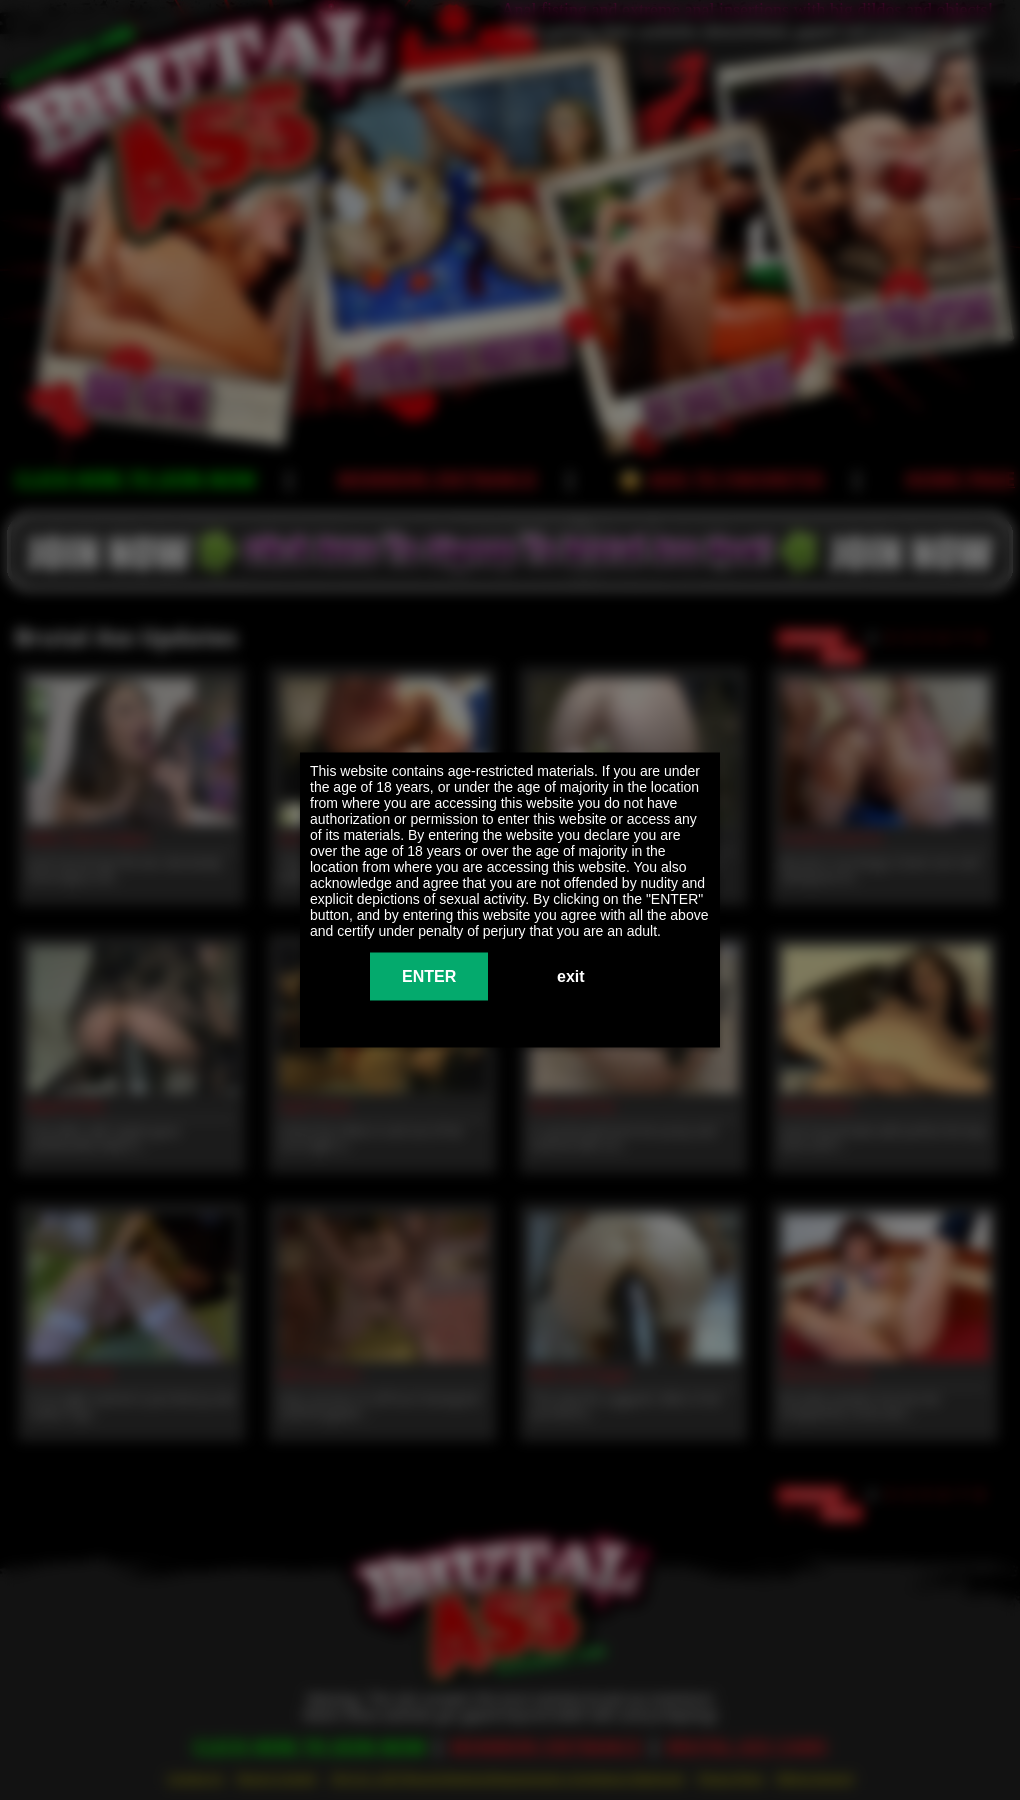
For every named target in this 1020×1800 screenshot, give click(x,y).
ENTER (429, 976)
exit (571, 976)
